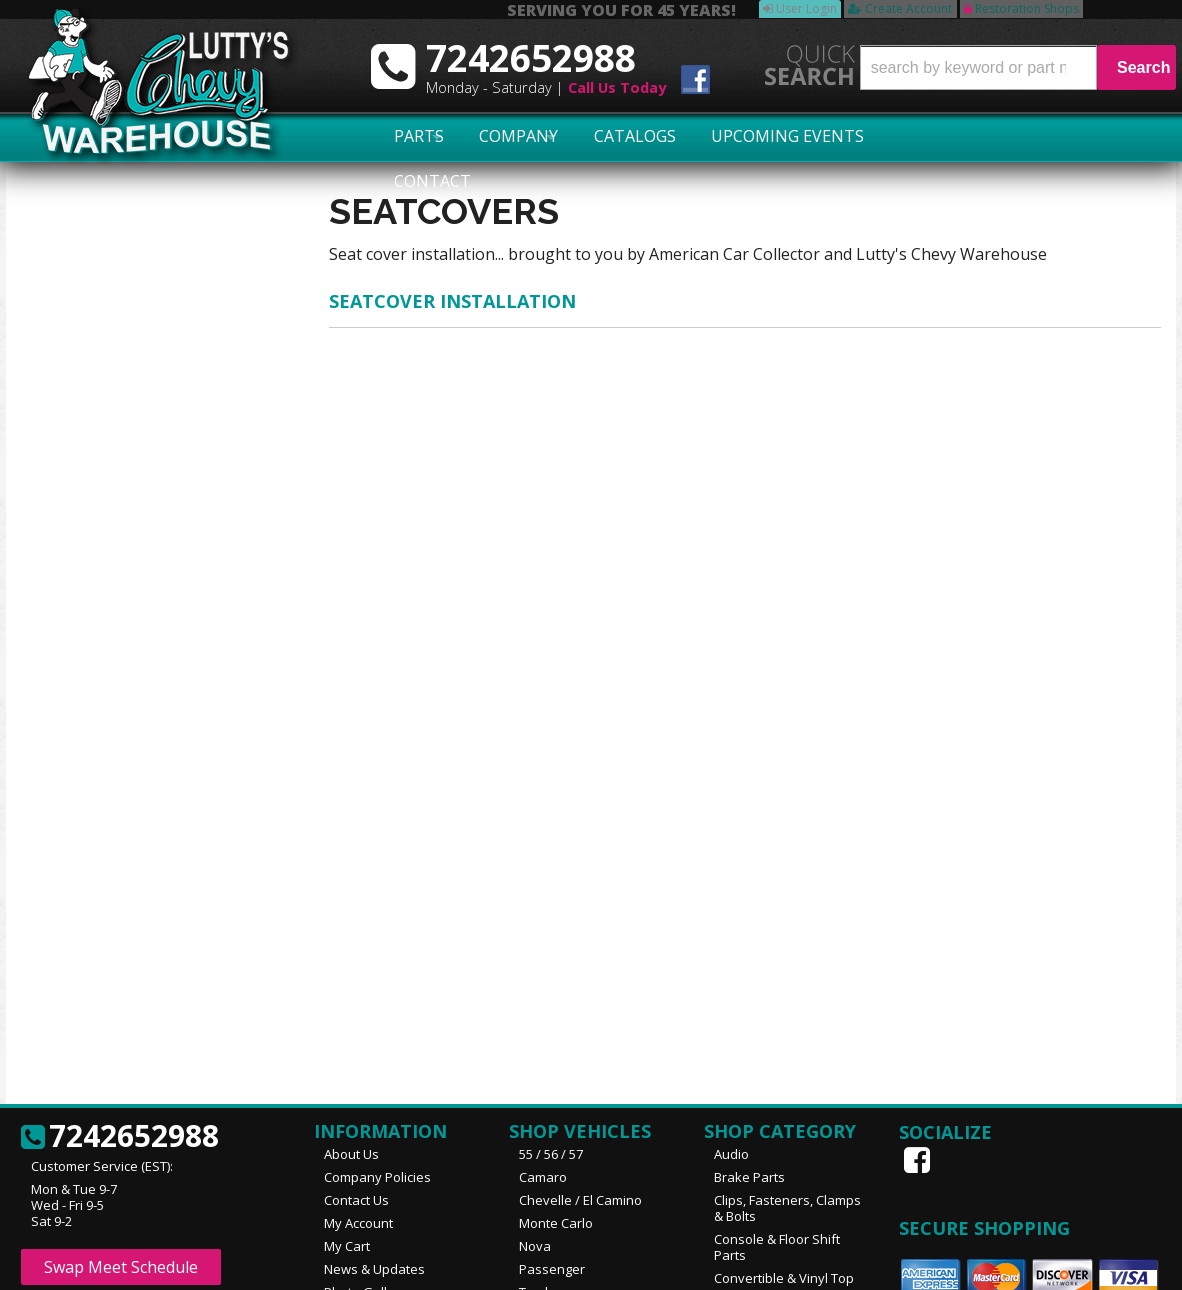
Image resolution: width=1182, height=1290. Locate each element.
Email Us (91, 769)
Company (488, 137)
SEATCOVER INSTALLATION (452, 301)
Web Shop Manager (1113, 1267)
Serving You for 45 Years (148, 464)
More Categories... (769, 1207)
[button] (1018, 67)
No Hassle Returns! (129, 633)
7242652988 (101, 826)
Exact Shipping (114, 559)
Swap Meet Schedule (121, 1095)
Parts (406, 137)
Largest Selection (125, 501)
